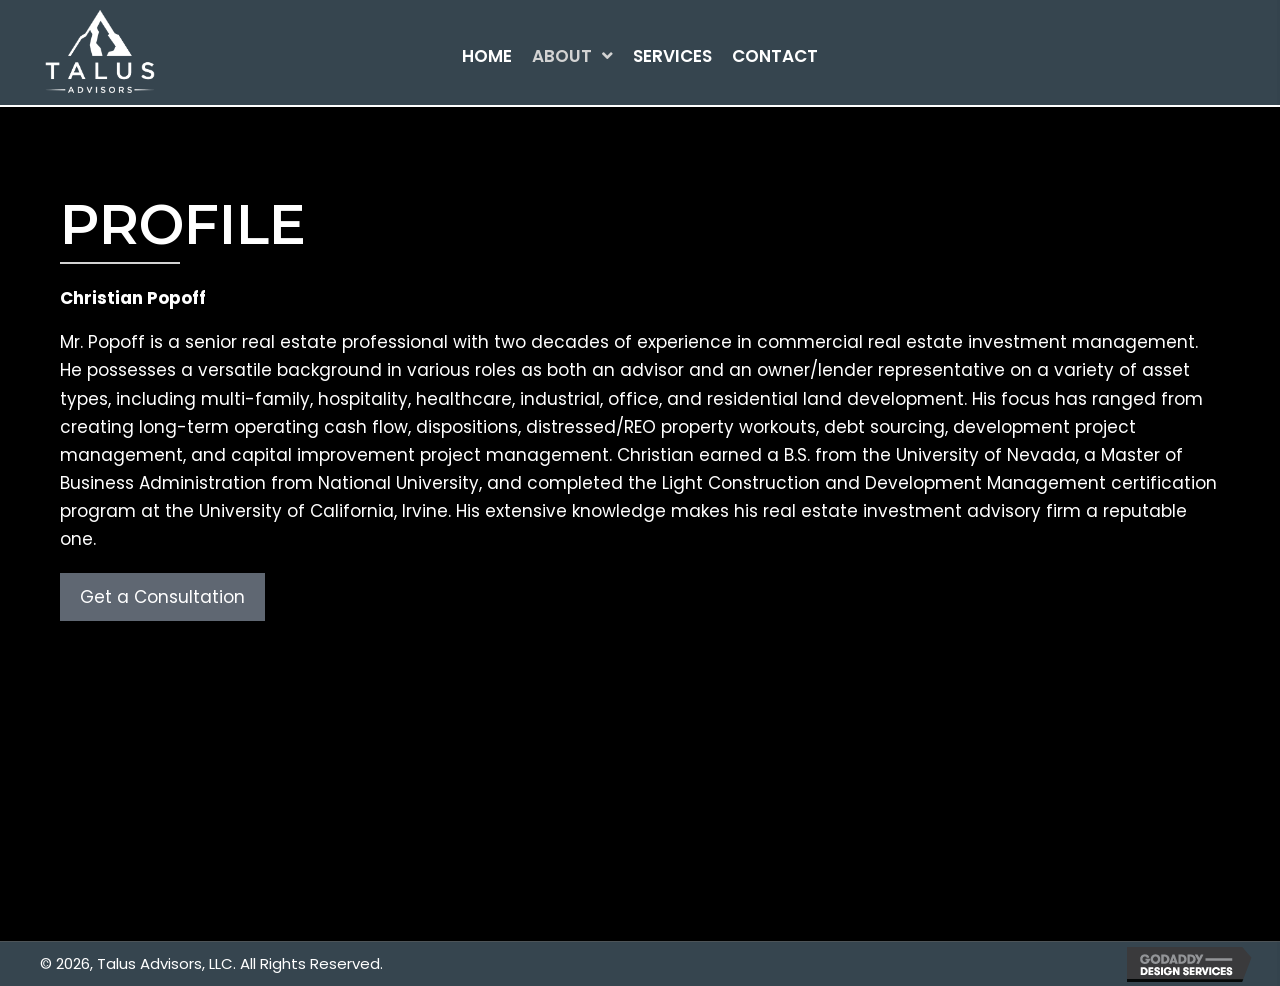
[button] (162, 597)
